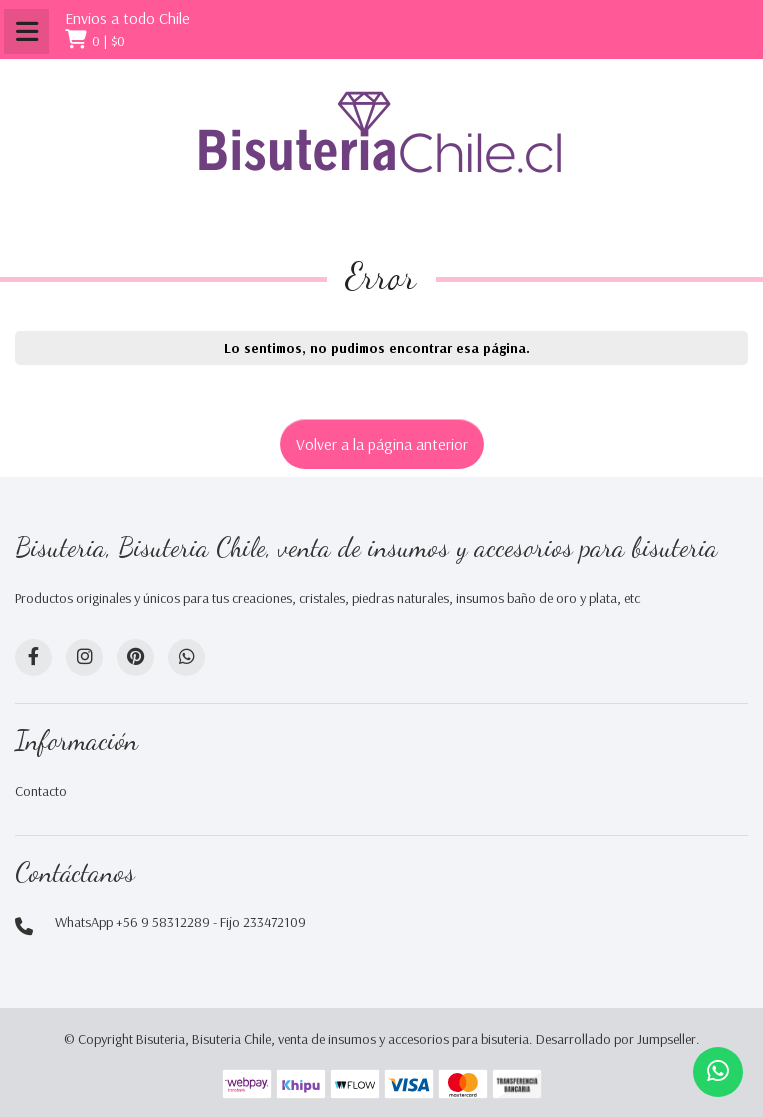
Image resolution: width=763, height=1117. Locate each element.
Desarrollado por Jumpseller (616, 1039)
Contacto (41, 791)
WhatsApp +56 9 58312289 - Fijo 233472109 (180, 922)
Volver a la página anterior (382, 444)
